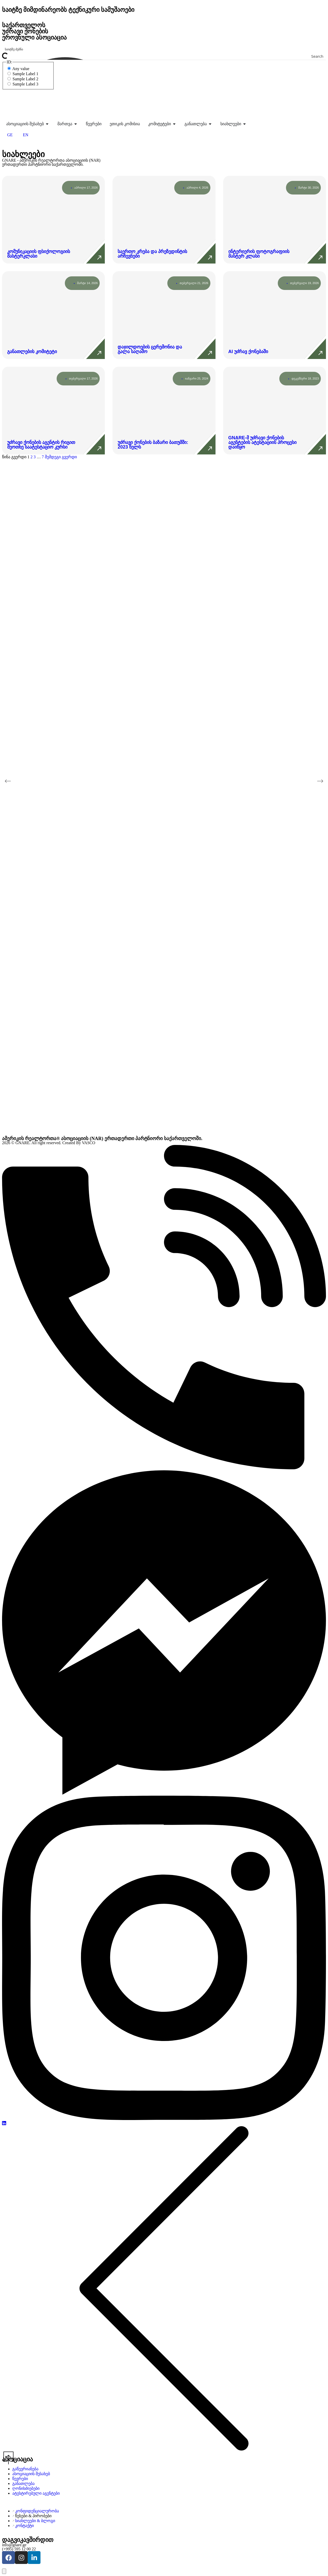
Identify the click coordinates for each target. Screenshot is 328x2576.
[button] (8, 781)
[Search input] (164, 49)
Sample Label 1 (22, 74)
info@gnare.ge (14, 2545)
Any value (18, 68)
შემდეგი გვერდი (61, 457)
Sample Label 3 (22, 84)
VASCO (88, 1143)
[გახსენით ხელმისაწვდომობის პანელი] (4, 2571)
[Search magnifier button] (322, 56)
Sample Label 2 (22, 79)
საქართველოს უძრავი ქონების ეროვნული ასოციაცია (35, 31)
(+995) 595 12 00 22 (19, 2549)
